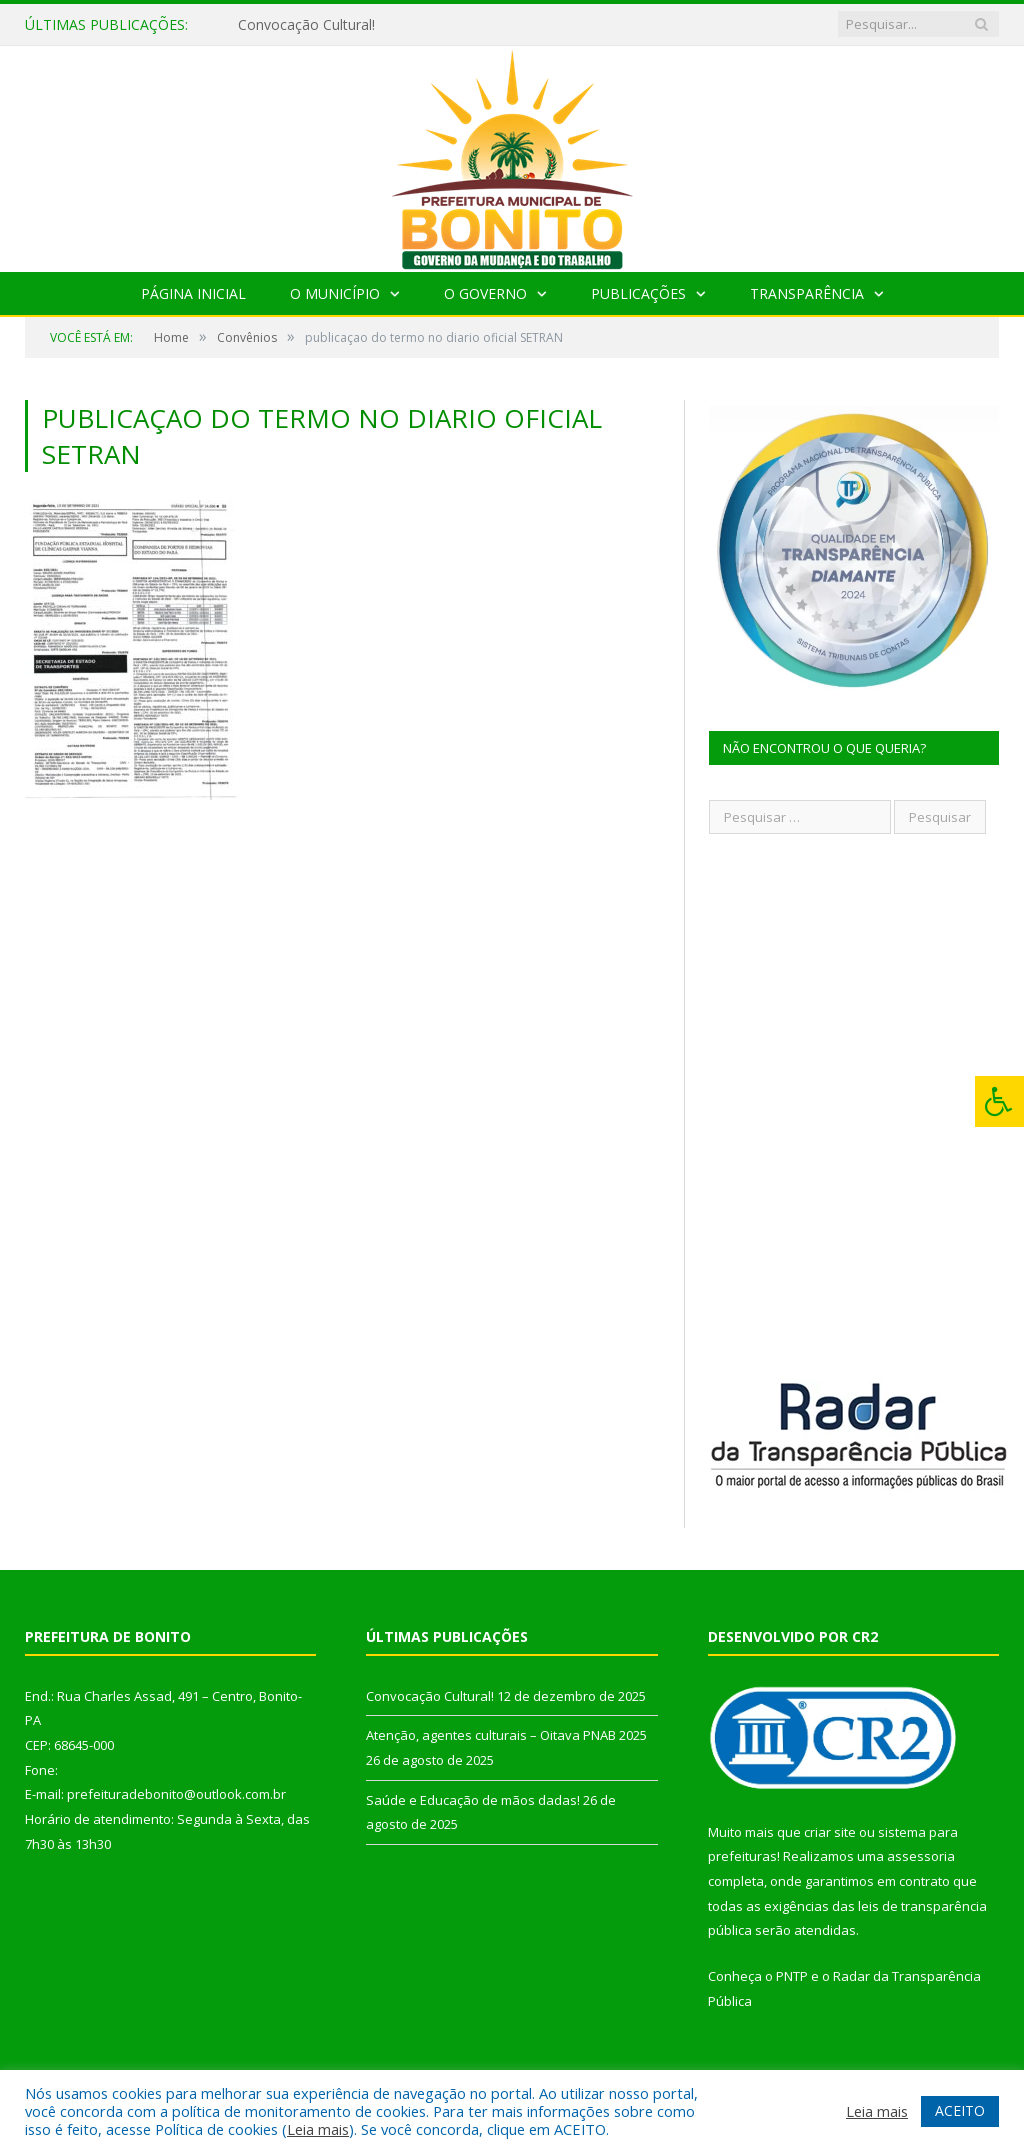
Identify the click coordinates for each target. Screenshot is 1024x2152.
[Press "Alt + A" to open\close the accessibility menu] (999, 1101)
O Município (335, 293)
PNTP (792, 1976)
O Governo (485, 293)
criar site (830, 1832)
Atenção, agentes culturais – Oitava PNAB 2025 (506, 1735)
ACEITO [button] (960, 2110)
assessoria (921, 1856)
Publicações (638, 293)
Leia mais (318, 2129)
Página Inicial (193, 293)
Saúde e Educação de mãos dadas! (473, 1800)
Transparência (807, 293)
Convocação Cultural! (306, 25)
